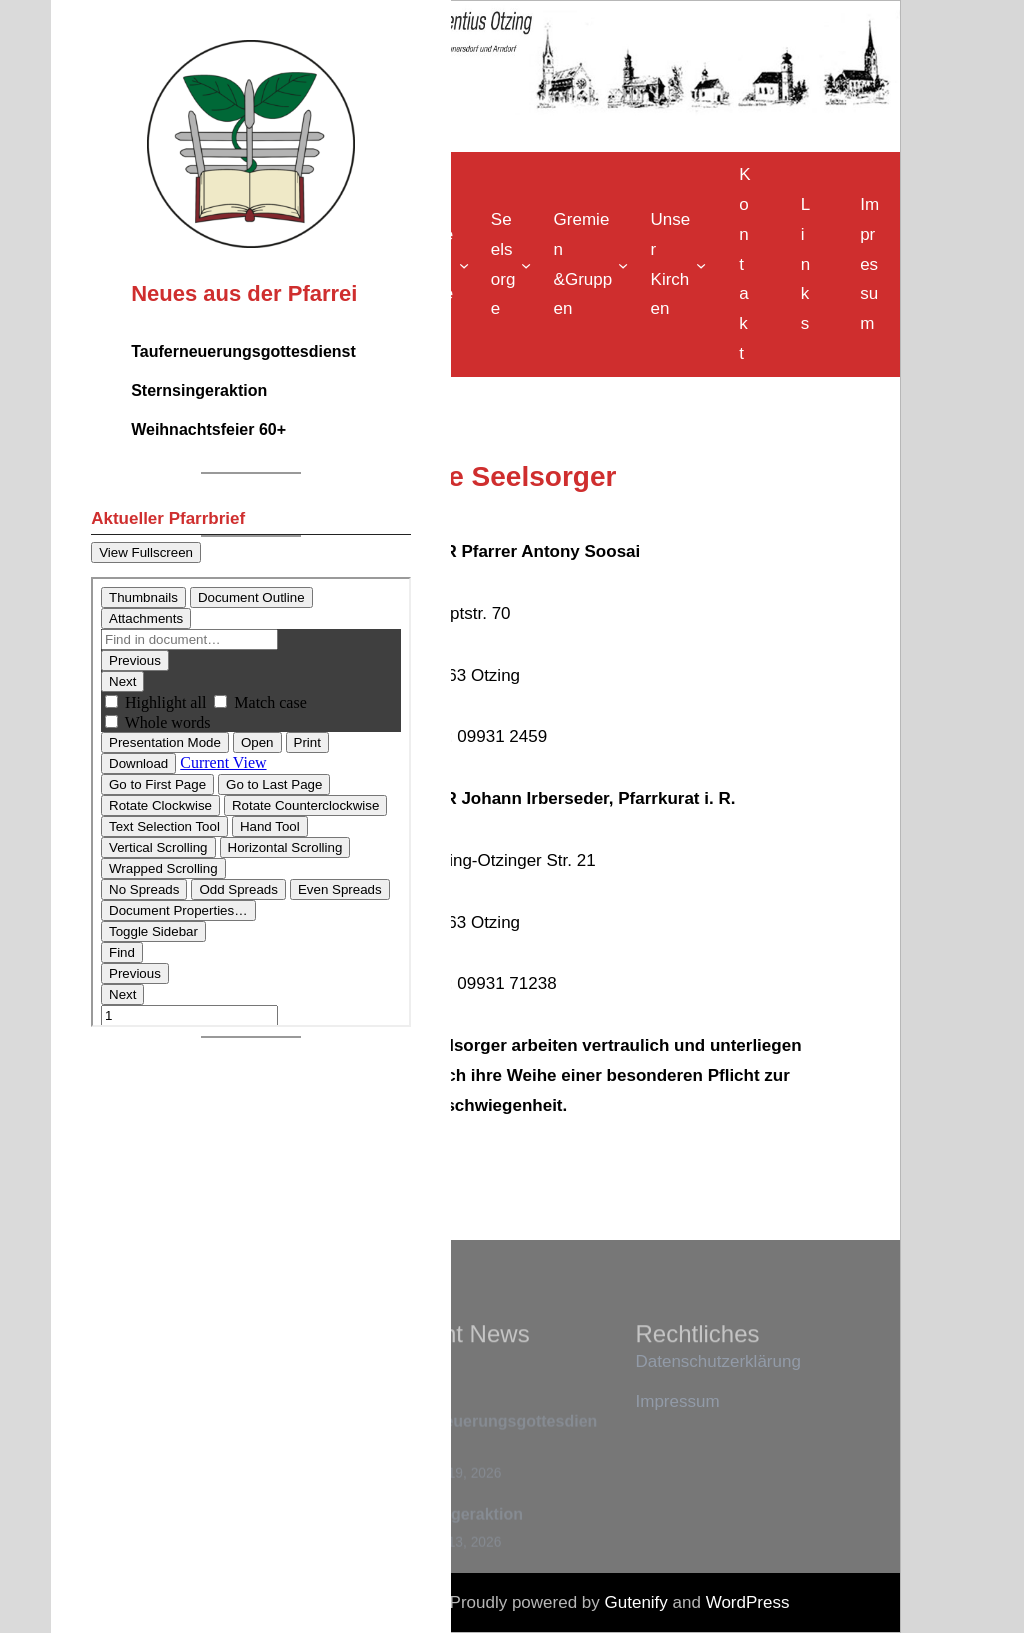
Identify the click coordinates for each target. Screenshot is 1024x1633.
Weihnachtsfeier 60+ (208, 429)
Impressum (678, 1401)
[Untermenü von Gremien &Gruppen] (588, 264)
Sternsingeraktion (199, 390)
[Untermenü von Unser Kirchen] (676, 264)
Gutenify (639, 1602)
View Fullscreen (146, 552)
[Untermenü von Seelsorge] (508, 264)
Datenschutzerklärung (718, 1361)
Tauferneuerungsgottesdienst (243, 351)
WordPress (748, 1602)
